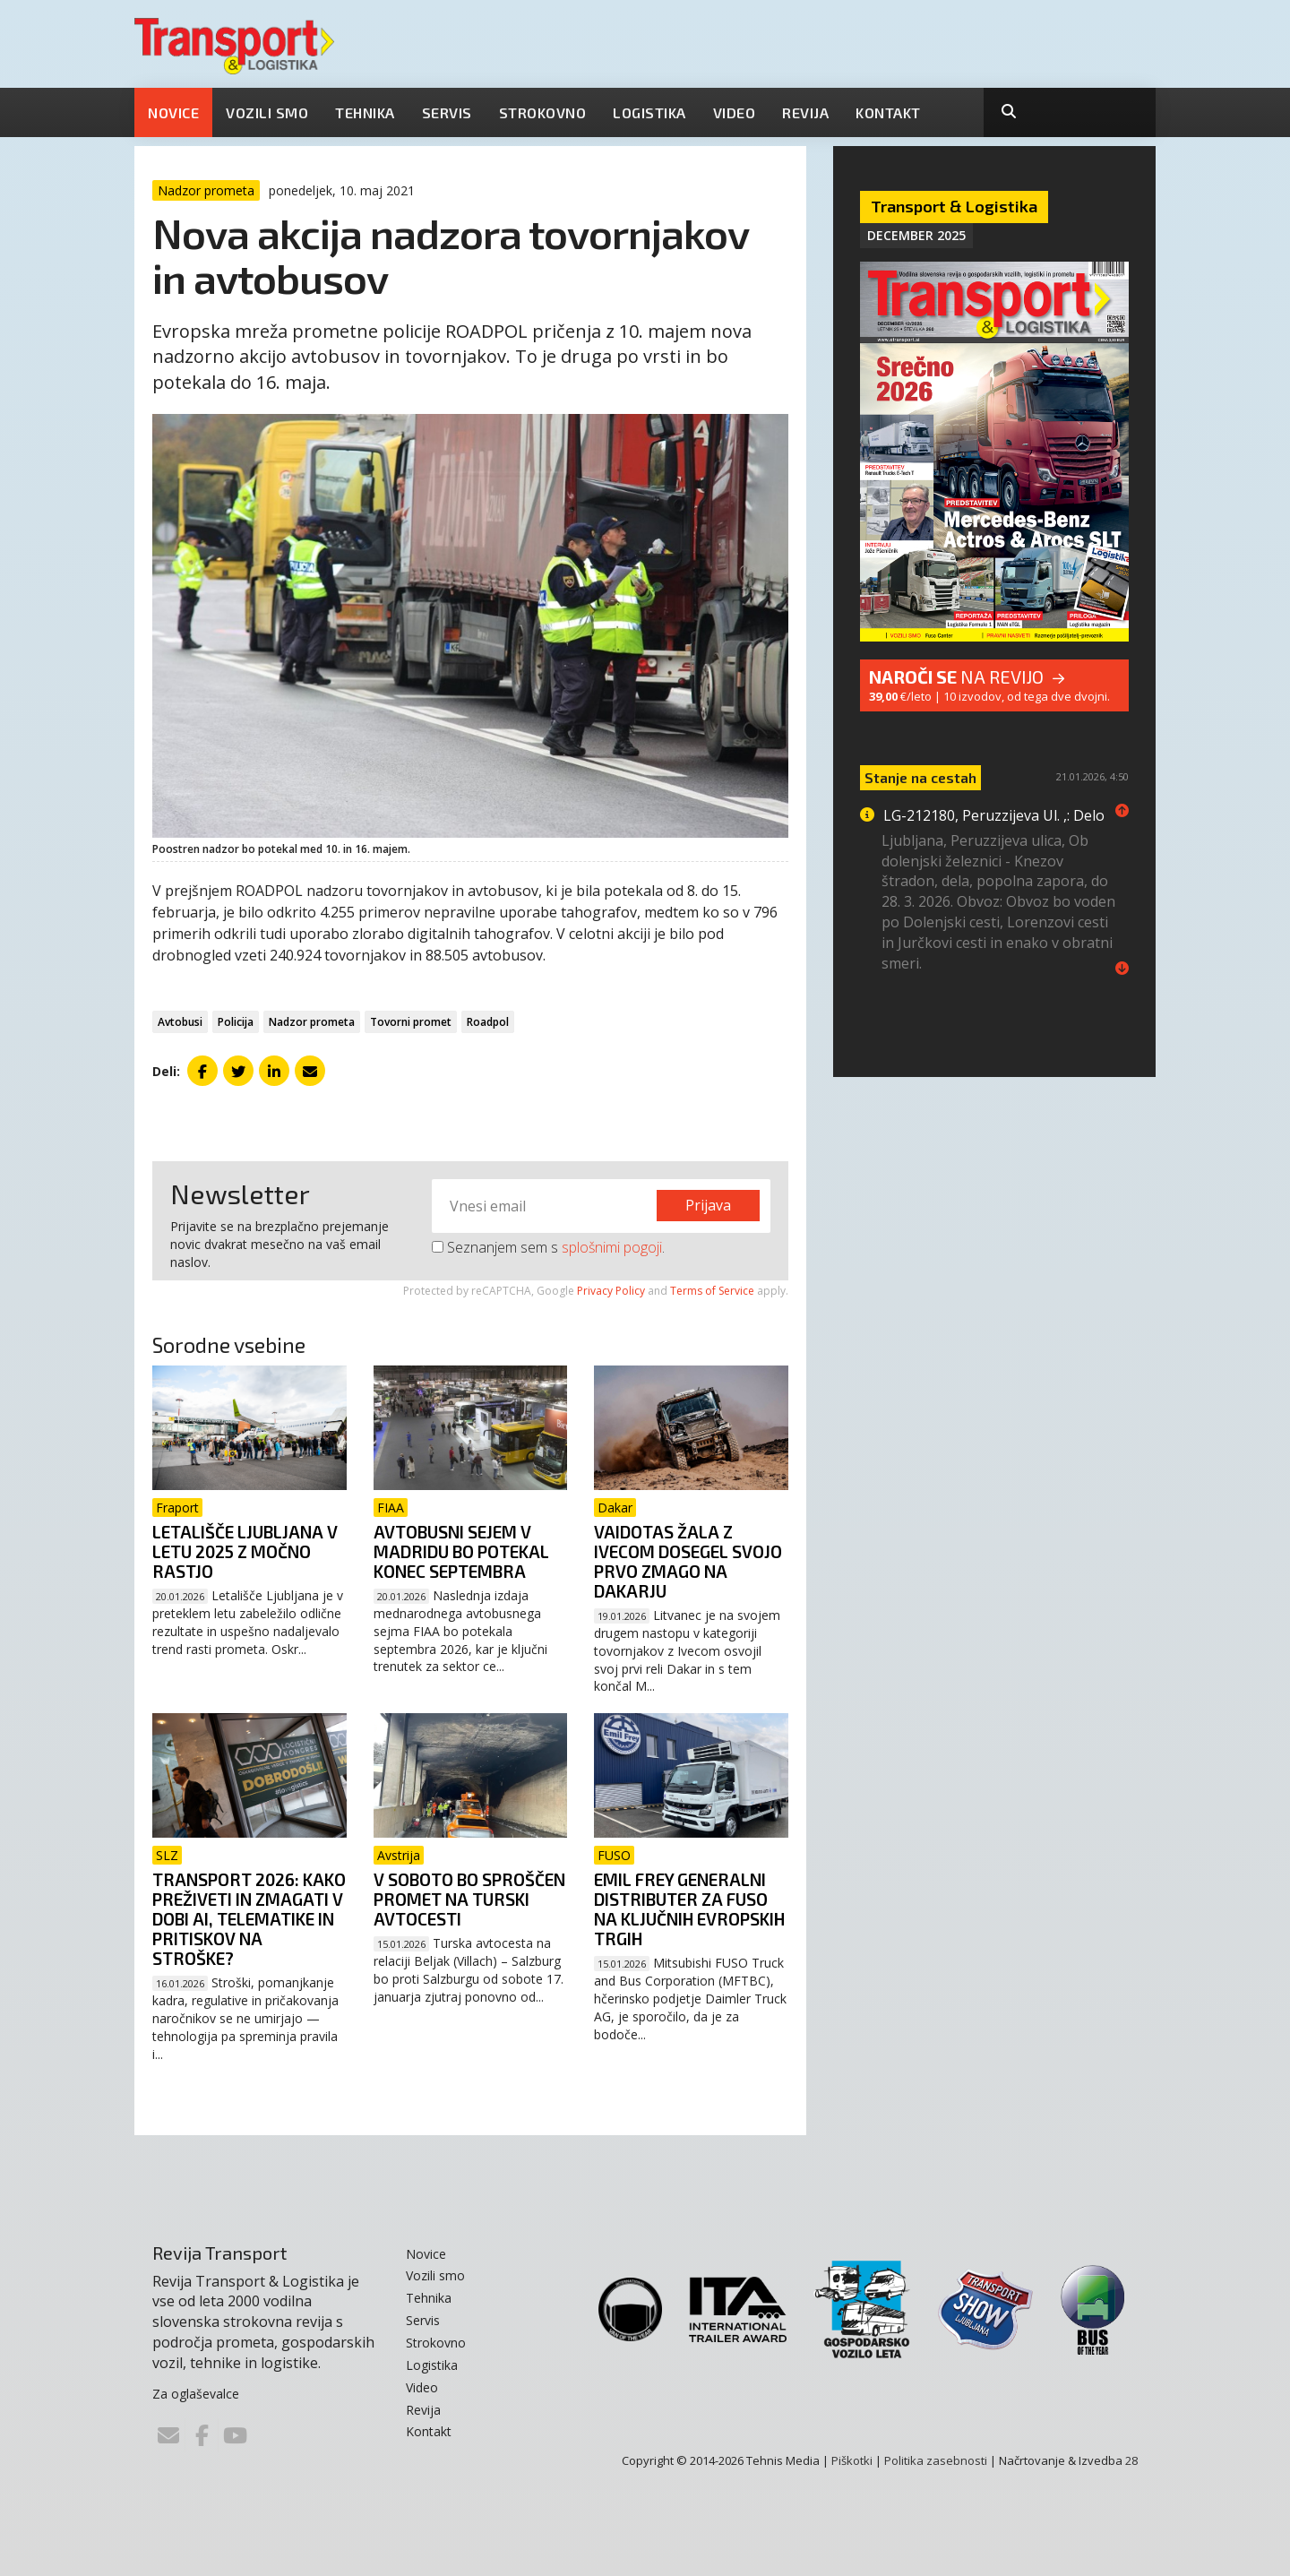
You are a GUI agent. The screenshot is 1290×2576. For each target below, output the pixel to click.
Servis (447, 112)
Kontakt (888, 112)
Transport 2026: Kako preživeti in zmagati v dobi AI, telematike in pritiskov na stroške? (249, 1919)
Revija (805, 112)
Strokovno (543, 112)
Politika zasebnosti (935, 2460)
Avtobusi (180, 1022)
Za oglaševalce (195, 2393)
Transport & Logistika (954, 206)
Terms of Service (712, 1290)
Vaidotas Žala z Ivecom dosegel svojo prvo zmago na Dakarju (688, 1561)
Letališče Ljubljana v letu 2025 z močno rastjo (245, 1551)
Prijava (708, 1205)
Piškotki (852, 2460)
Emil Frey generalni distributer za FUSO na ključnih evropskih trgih (689, 1909)
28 (1131, 2460)
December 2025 (916, 235)
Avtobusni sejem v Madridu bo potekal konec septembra (461, 1551)
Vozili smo (267, 112)
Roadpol (488, 1022)
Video (734, 112)
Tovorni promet (411, 1022)
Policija (236, 1022)
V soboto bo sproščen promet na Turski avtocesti (469, 1899)
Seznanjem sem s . (548, 1247)
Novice (173, 112)
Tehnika (365, 112)
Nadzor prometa (312, 1022)
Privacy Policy (611, 1290)
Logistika (649, 112)
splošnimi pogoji (612, 1247)
